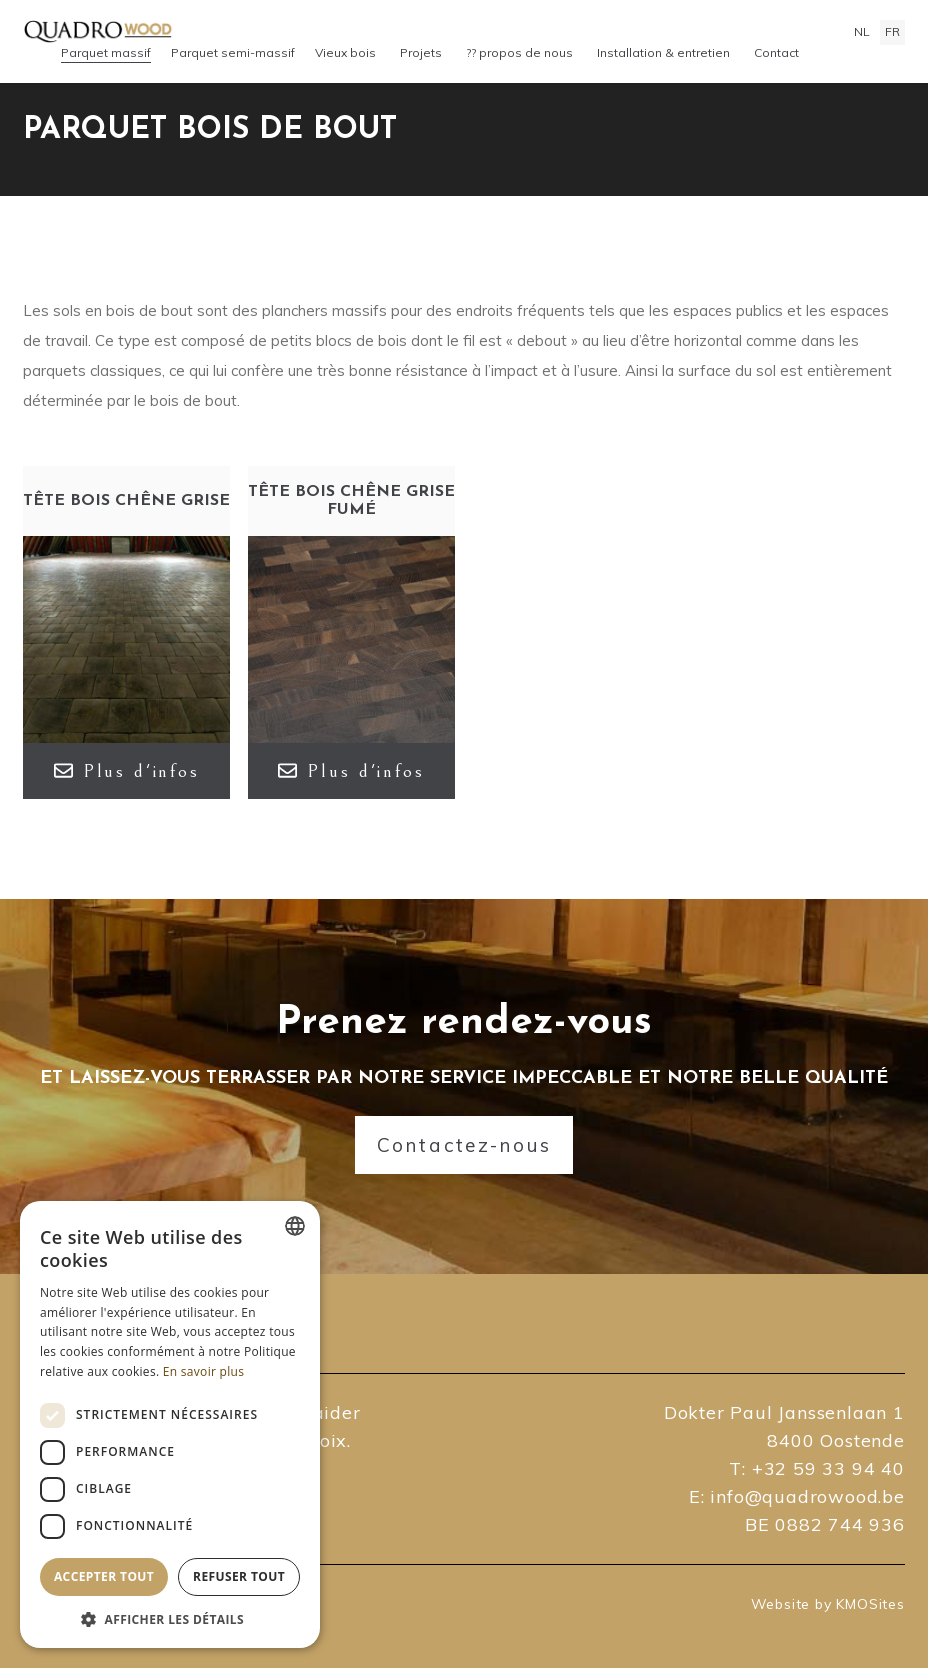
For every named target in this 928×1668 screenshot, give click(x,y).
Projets (421, 52)
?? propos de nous (519, 52)
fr (892, 31)
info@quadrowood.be (807, 1496)
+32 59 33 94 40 (828, 1468)
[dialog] (170, 1424)
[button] (170, 1618)
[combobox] (295, 1226)
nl (862, 31)
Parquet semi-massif (233, 52)
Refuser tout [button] (239, 1576)
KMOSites (870, 1604)
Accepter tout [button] (104, 1576)
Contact (776, 52)
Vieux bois (345, 52)
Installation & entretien (663, 52)
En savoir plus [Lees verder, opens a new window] (203, 1371)
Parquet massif (106, 52)
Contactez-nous (464, 1145)
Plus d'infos (127, 771)
